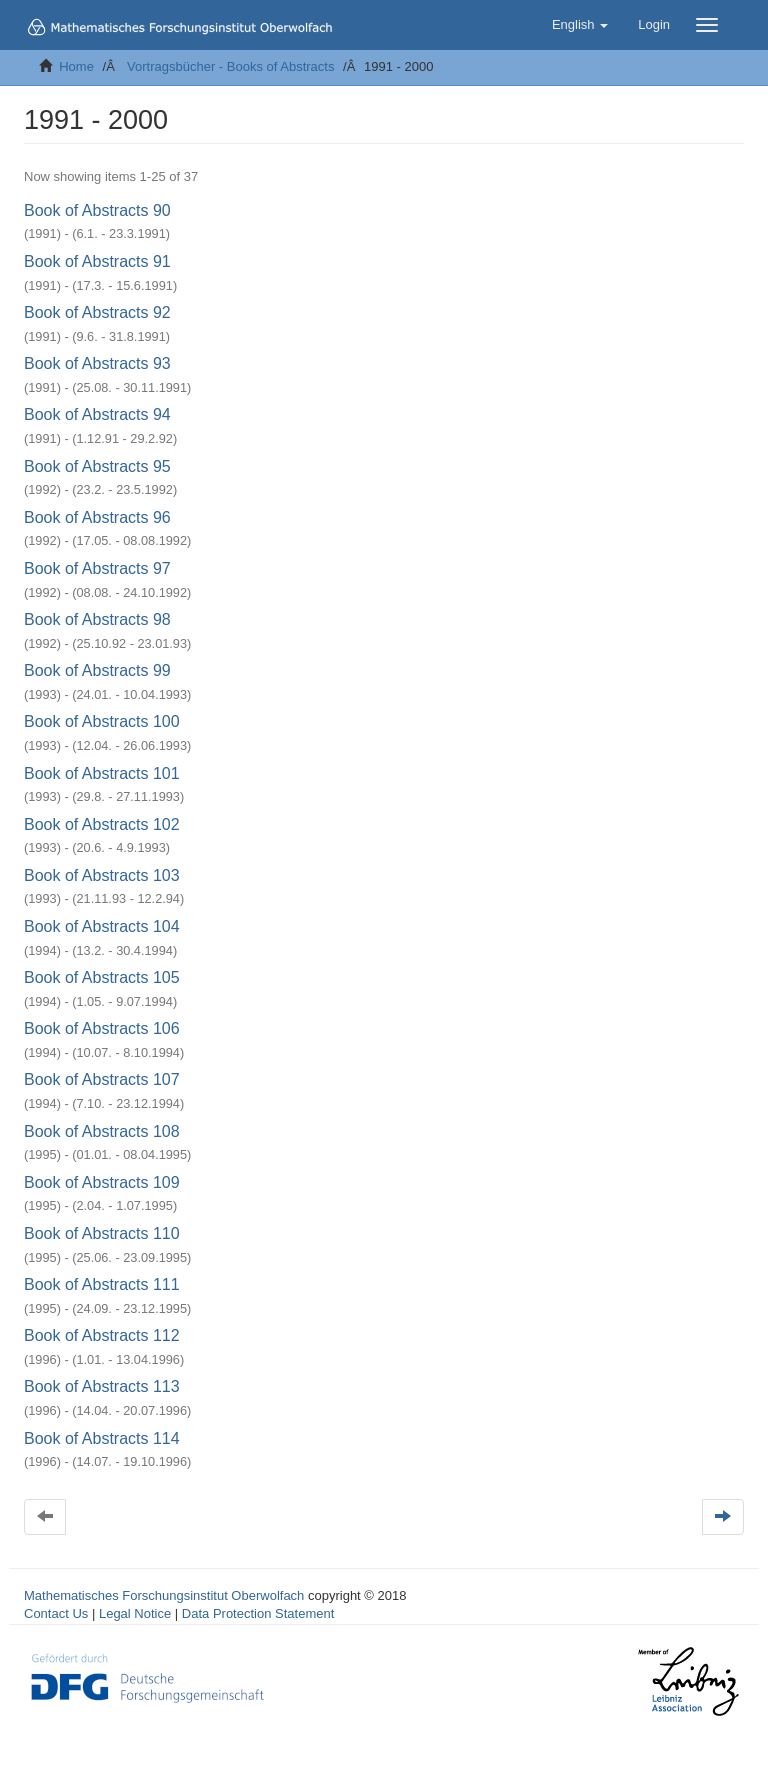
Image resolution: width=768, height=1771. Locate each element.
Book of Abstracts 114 (102, 1438)
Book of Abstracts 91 (97, 261)
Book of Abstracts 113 (102, 1386)
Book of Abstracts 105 (102, 977)
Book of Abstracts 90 (97, 210)
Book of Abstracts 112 (102, 1335)
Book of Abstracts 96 (97, 517)
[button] (580, 25)
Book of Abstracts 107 (102, 1079)
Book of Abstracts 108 (102, 1131)
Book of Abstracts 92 (97, 312)
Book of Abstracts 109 (102, 1182)
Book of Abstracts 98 (97, 619)
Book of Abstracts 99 (97, 670)
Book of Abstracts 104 (102, 926)
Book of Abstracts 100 (102, 721)
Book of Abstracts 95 (97, 466)
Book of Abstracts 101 (102, 773)
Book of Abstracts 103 (102, 875)
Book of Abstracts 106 (102, 1028)
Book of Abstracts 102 (102, 824)
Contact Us (56, 1613)
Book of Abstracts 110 (102, 1233)
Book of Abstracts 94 (97, 414)
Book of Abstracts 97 (97, 568)
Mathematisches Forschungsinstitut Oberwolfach (164, 1595)
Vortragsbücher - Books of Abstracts (230, 66)
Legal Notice (135, 1613)
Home (76, 66)
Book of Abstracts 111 (102, 1284)
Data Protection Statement (258, 1613)
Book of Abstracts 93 (97, 363)
